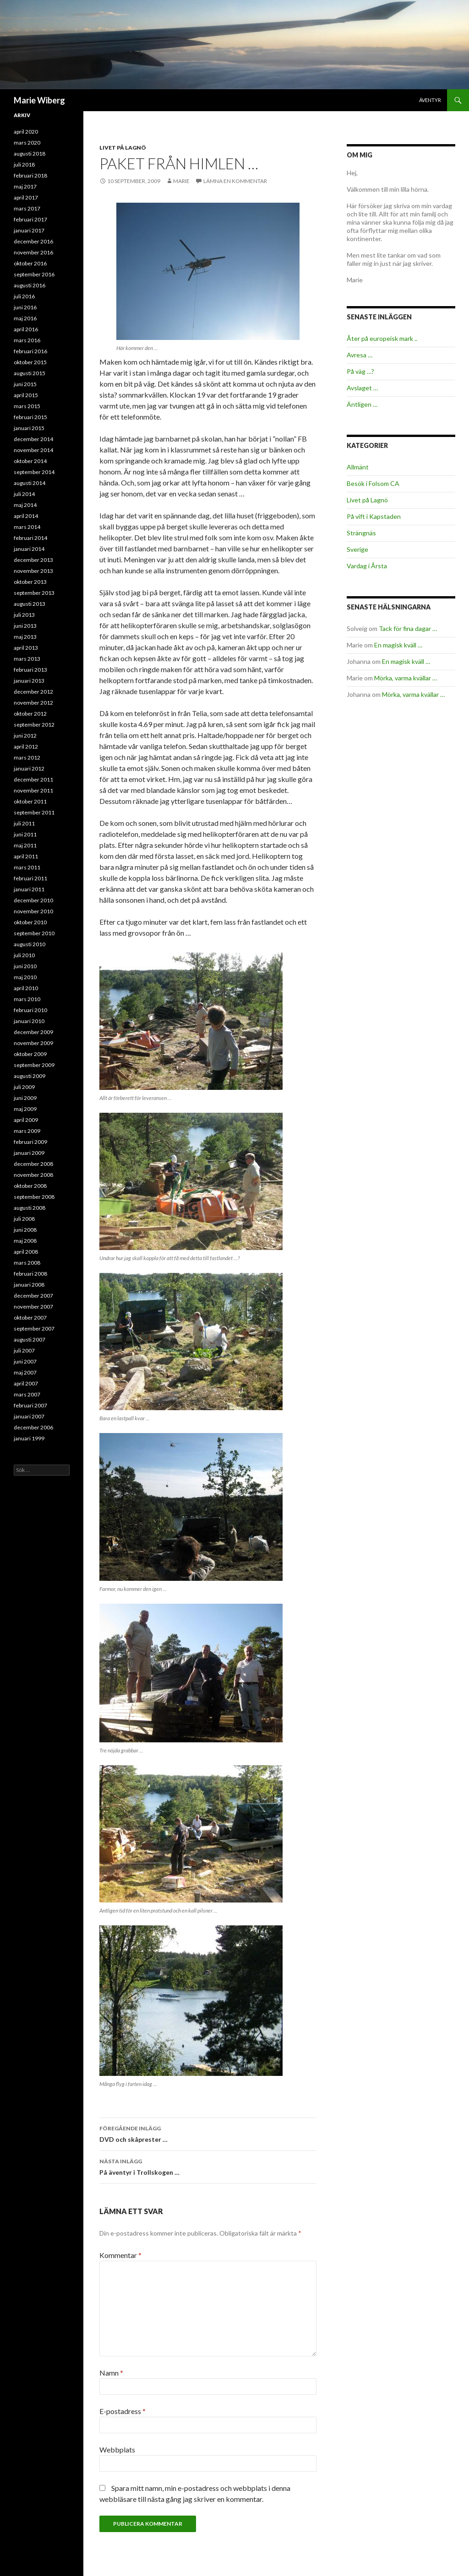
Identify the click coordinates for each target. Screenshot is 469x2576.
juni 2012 (25, 735)
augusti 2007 (29, 1339)
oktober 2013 (30, 581)
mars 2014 (27, 526)
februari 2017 (30, 219)
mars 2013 (27, 658)
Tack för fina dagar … (408, 628)
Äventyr (430, 100)
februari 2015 (30, 417)
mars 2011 (27, 867)
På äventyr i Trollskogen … (207, 2166)
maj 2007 (25, 1372)
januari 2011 (29, 889)
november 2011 (33, 790)
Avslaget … (362, 388)
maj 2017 (25, 186)
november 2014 (33, 450)
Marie (181, 181)
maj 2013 (25, 636)
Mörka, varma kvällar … (405, 678)
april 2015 (26, 395)
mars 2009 (27, 1130)
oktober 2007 (30, 1317)
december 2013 (33, 559)
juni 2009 (25, 1097)
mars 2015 (27, 406)
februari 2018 (30, 175)
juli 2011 (24, 823)
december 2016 (33, 241)
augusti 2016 (29, 285)
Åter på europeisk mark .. (382, 338)
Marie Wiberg (39, 100)
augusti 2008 (29, 1207)
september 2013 (34, 592)
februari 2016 (30, 351)
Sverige (357, 549)
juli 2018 (24, 164)
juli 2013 (24, 614)
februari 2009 (30, 1141)
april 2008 (26, 1251)
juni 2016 (25, 307)
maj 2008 (25, 1240)
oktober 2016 (30, 263)
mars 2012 (27, 757)
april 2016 (26, 329)
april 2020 (26, 131)
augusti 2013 (29, 603)
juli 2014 (24, 493)
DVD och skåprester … (207, 2133)
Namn (111, 2372)
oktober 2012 (30, 713)
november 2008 (33, 1174)
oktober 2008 (30, 1185)
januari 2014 (29, 548)
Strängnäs (361, 533)
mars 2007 (27, 1394)
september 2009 (34, 1065)
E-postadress (122, 2411)
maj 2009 (25, 1108)
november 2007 (33, 1306)
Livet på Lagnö (122, 147)
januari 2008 (29, 1284)
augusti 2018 (29, 153)
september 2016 (34, 274)
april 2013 (26, 647)
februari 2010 (30, 1010)
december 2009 (33, 1032)
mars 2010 (27, 999)
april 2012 (26, 746)
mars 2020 (27, 142)
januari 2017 (29, 230)
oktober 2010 (30, 922)
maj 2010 (25, 977)
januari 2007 (29, 1416)
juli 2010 (24, 955)
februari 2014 (30, 537)
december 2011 (33, 779)
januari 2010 (29, 1021)
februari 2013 (30, 669)
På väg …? (360, 371)
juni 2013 (25, 625)
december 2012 (33, 691)
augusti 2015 (29, 373)
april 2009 (26, 1119)
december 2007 (33, 1295)
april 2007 (26, 1383)
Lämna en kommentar (235, 181)
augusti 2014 (29, 483)
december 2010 (33, 900)
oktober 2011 (30, 801)
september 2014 (34, 472)
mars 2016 (27, 340)
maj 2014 (25, 504)
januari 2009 (29, 1152)
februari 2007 (30, 1405)
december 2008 (33, 1163)
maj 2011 (25, 845)
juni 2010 (25, 966)
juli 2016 (24, 296)
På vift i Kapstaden (374, 516)
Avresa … (359, 355)
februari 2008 (30, 1273)
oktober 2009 (30, 1054)
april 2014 (26, 515)
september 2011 (34, 812)
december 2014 (33, 439)
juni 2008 (25, 1229)
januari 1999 (29, 1438)
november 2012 (33, 702)
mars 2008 (27, 1262)
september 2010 (34, 933)
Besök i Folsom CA (373, 483)
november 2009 (33, 1043)
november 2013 (33, 570)
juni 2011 (25, 834)
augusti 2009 (29, 1075)
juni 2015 (25, 384)
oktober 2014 (30, 461)
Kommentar (120, 2255)
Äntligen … (362, 404)
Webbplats (117, 2449)
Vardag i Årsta (367, 566)
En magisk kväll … (398, 645)
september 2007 (34, 1328)
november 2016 (33, 252)
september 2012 (34, 724)
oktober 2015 (30, 362)
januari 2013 (29, 680)
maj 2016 (25, 318)
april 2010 (26, 988)
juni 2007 (25, 1361)
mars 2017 (27, 208)
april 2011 (26, 856)
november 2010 (33, 911)
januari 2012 (29, 768)
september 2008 (34, 1196)
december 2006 (33, 1427)
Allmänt (358, 467)
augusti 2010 (29, 944)
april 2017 (26, 197)
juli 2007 (24, 1350)
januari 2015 (29, 428)
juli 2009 (24, 1086)
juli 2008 (24, 1218)
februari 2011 (30, 878)
